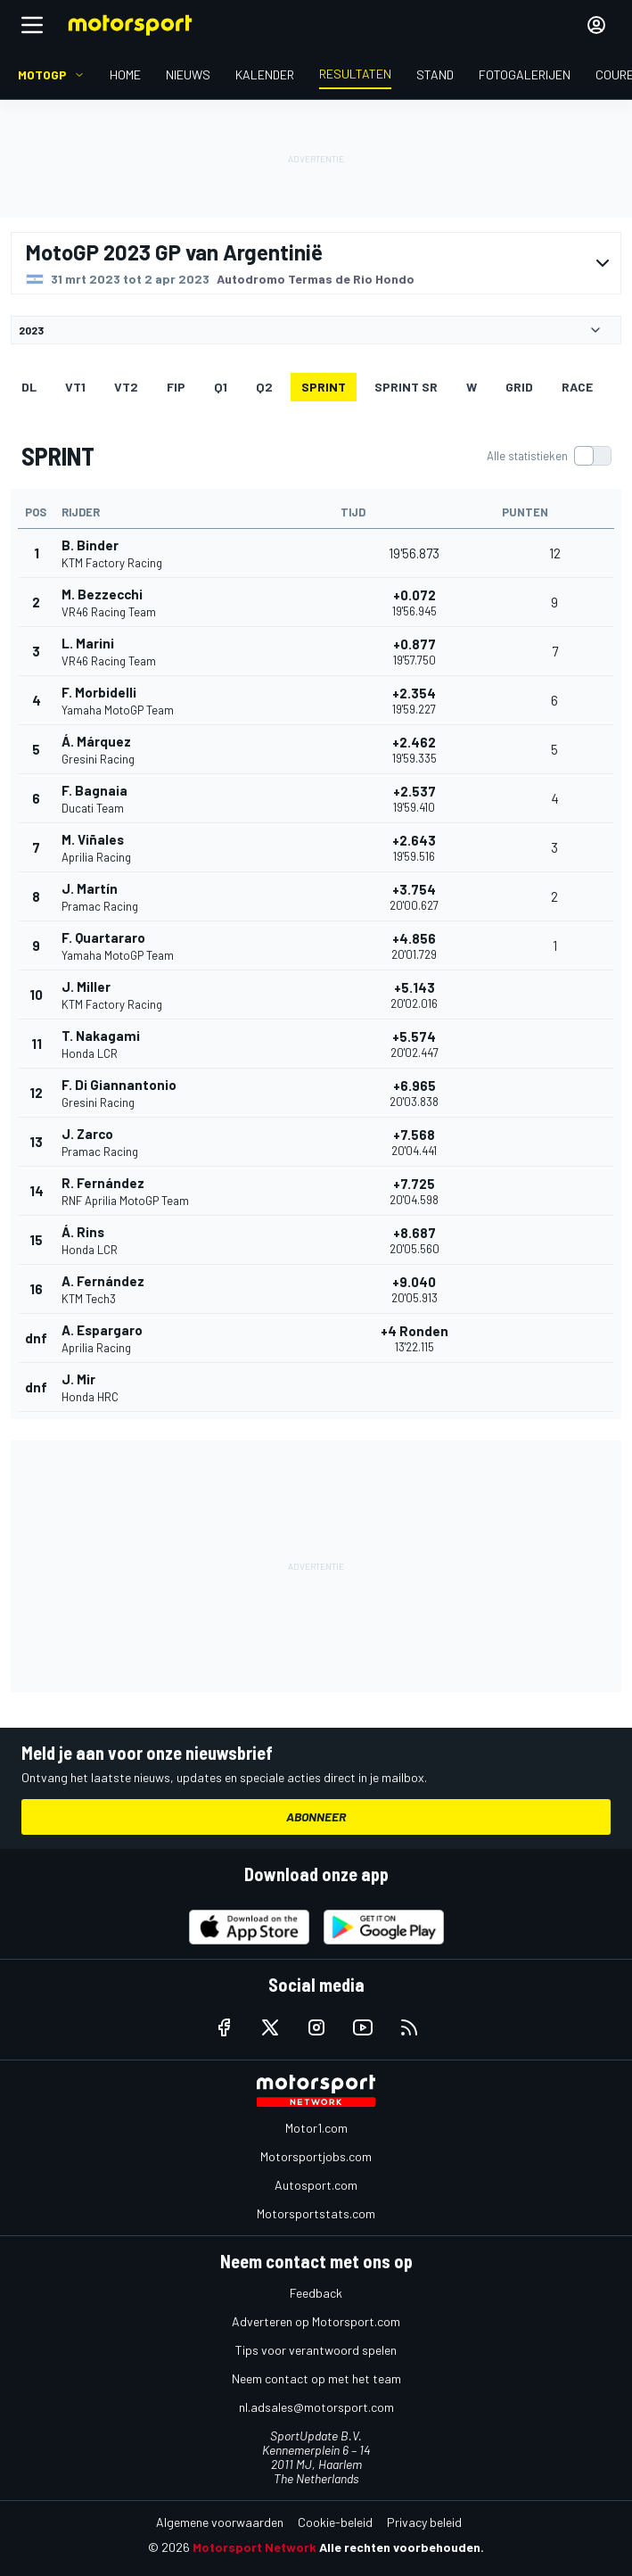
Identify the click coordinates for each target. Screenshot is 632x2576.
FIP (176, 386)
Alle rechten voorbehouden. (401, 2547)
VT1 (75, 386)
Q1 (220, 386)
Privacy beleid (424, 2522)
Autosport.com (316, 2184)
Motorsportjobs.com (316, 2156)
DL (29, 386)
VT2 (126, 386)
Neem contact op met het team (316, 2378)
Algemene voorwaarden (219, 2522)
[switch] (549, 456)
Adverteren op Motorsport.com (316, 2321)
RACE (577, 386)
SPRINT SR (406, 386)
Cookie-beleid (335, 2522)
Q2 (264, 386)
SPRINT (323, 386)
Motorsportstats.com (316, 2213)
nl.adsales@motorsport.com (316, 2407)
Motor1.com (316, 2127)
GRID (519, 386)
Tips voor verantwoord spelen (316, 2349)
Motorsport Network (254, 2547)
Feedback (316, 2292)
